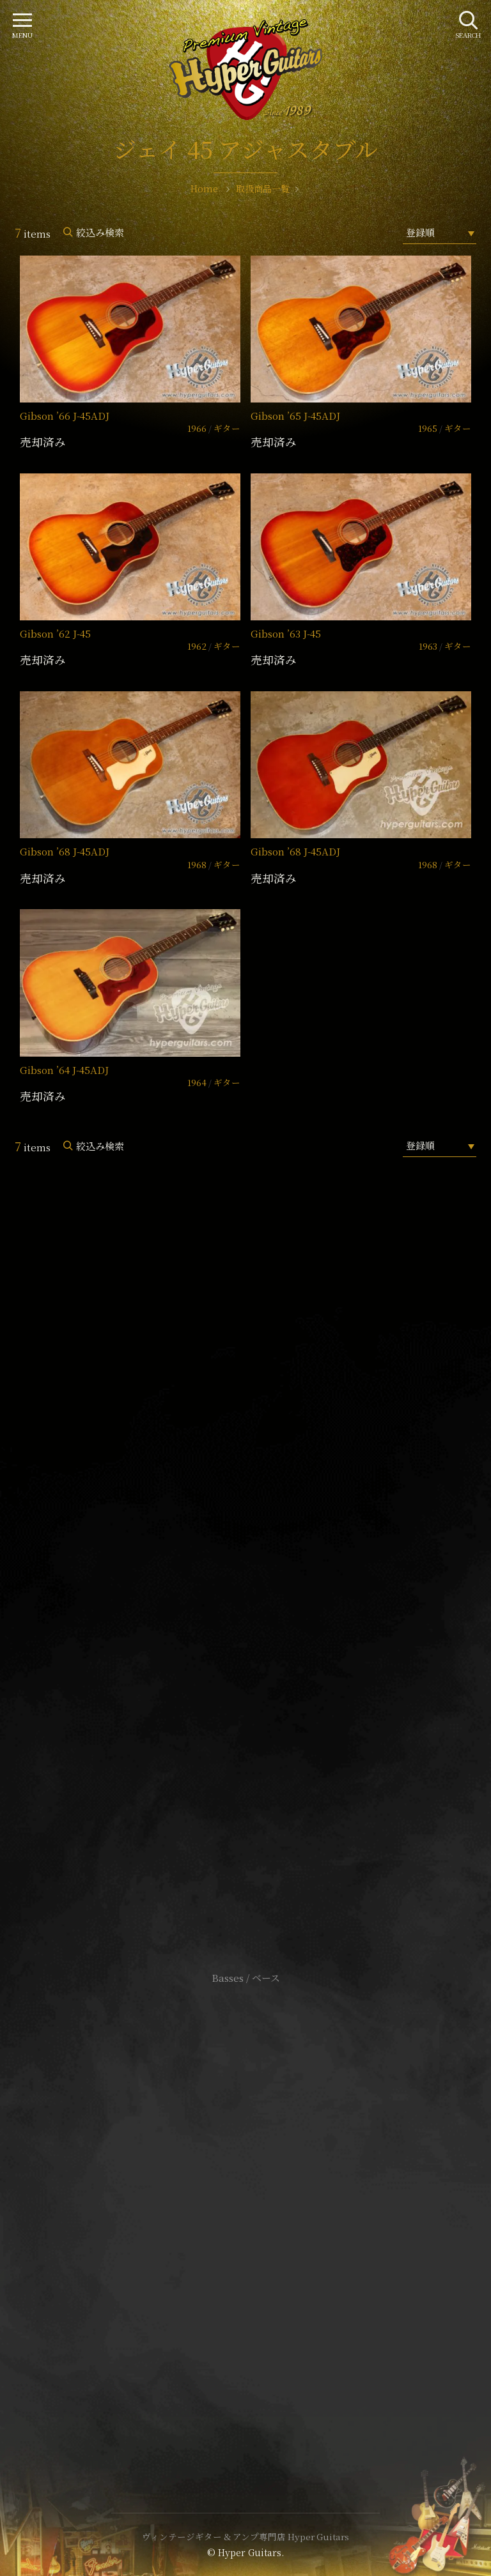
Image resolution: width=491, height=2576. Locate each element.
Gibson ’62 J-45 (55, 633)
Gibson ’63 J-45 (286, 633)
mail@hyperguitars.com (265, 1558)
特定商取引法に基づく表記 (245, 2211)
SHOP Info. (246, 1596)
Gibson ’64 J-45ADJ (64, 1070)
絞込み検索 (100, 232)
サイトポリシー (245, 2192)
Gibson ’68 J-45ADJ (64, 851)
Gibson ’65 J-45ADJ (295, 415)
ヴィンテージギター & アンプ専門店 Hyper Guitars (245, 2536)
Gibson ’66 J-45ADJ (64, 415)
